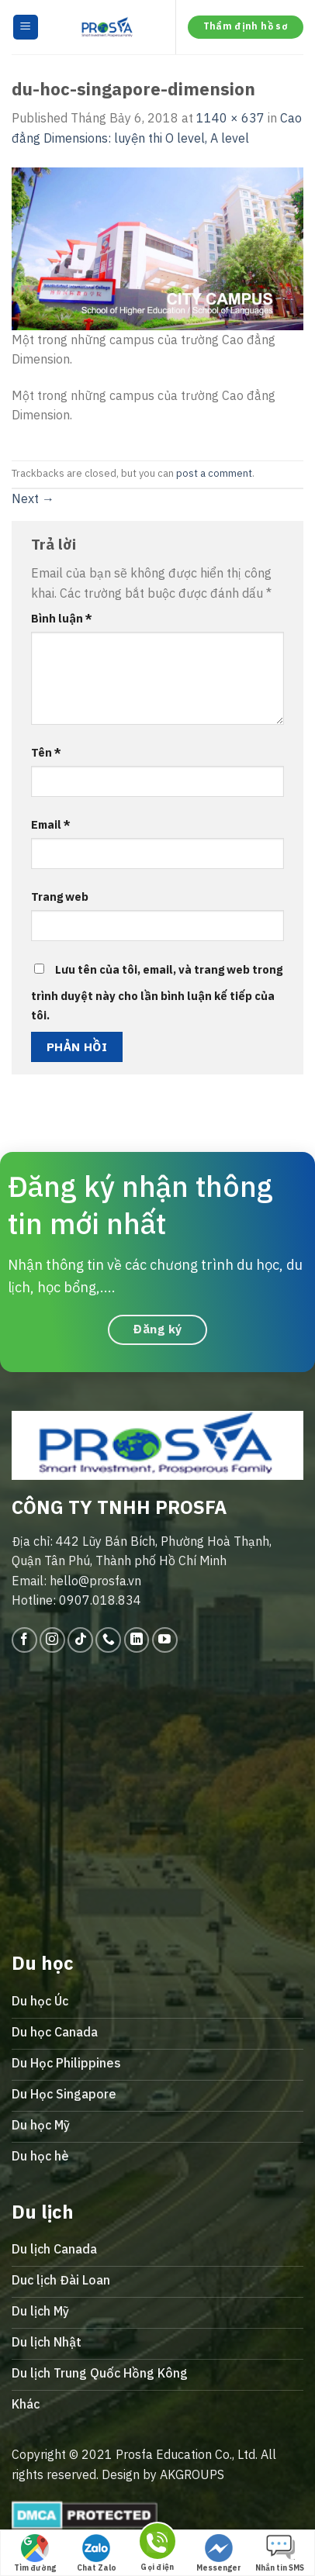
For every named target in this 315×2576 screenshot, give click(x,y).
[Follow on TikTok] (80, 1640)
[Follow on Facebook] (24, 1640)
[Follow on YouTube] (165, 1640)
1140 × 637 (230, 118)
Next (33, 498)
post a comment (214, 473)
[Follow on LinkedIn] (137, 1640)
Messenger (218, 2553)
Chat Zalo (96, 2553)
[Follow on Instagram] (52, 1640)
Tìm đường (35, 2553)
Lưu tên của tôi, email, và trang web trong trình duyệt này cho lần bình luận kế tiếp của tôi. (156, 992)
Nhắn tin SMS (279, 2553)
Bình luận (61, 618)
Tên (46, 752)
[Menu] (26, 27)
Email (51, 824)
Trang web (59, 896)
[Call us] (108, 1640)
